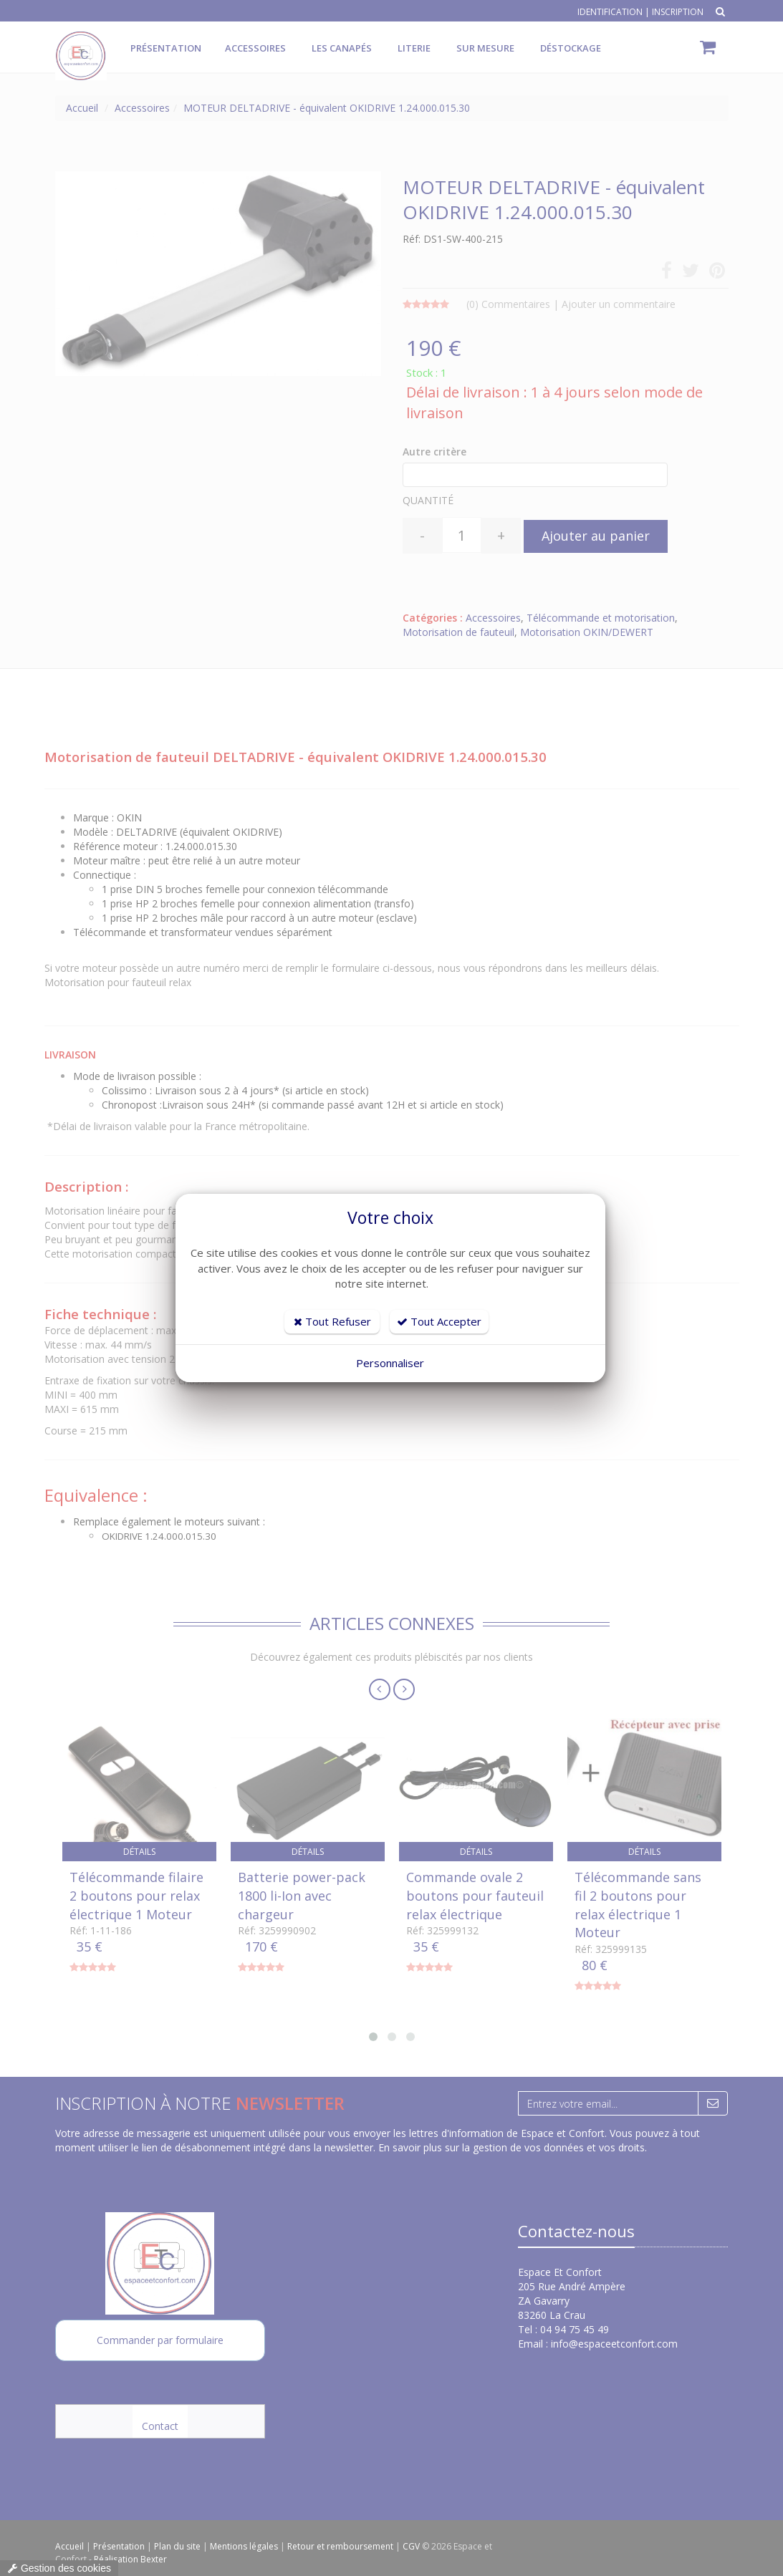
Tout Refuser (332, 1321)
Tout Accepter (439, 1321)
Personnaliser (390, 1363)
